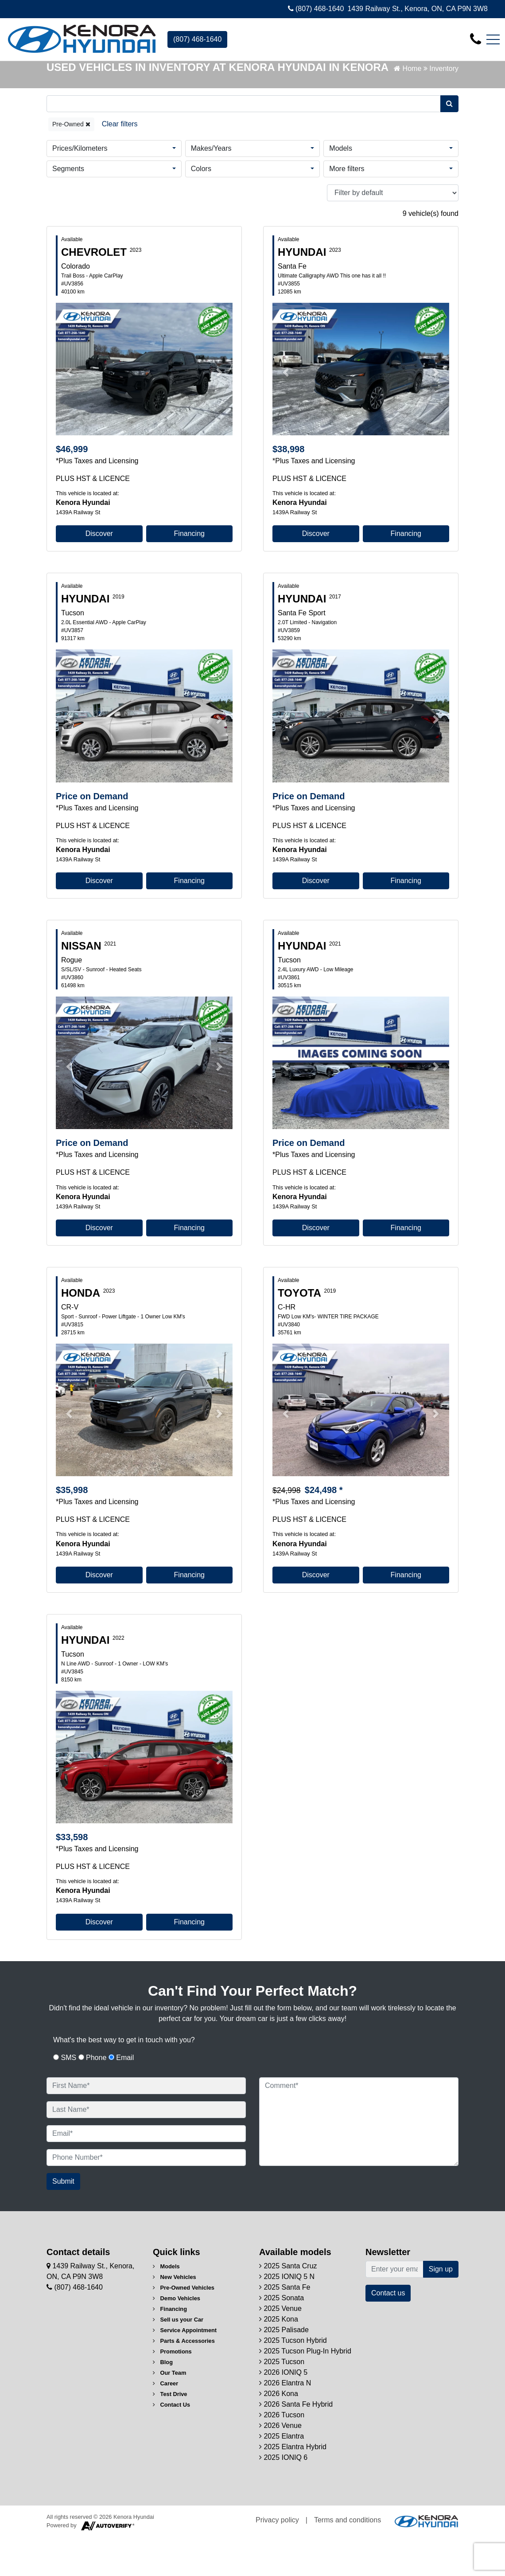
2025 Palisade (284, 2369)
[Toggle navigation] (493, 39)
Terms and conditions (347, 2559)
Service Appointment (185, 2369)
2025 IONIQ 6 (283, 2496)
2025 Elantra (281, 2475)
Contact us (388, 2332)
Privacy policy (277, 2559)
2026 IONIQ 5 (283, 2411)
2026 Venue (280, 2464)
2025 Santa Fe (284, 2326)
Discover (99, 572)
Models (340, 187)
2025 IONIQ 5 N (287, 2315)
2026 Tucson (281, 2454)
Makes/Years (211, 187)
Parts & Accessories (184, 2380)
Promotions (172, 2390)
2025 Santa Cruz (288, 2305)
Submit (63, 2220)
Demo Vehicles (176, 2337)
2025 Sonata (281, 2337)
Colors (201, 207)
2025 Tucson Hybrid (293, 2379)
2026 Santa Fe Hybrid (296, 2443)
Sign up (441, 2308)
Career (165, 2422)
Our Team (169, 2411)
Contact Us (171, 2443)
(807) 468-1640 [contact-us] (197, 39)
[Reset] (120, 163)
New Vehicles (174, 2316)
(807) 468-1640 (316, 8)
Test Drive (170, 2433)
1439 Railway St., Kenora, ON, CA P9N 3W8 (417, 8)
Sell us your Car (178, 2358)
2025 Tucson (281, 2400)
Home (407, 107)
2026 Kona (278, 2432)
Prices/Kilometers (79, 187)
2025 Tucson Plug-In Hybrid (305, 2390)
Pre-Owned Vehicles (183, 2326)
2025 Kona (278, 2358)
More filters (346, 207)
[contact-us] (475, 39)
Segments (68, 207)
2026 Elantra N (285, 2422)
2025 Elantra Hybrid (292, 2486)
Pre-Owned (71, 162)
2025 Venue (280, 2347)
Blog (163, 2401)
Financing (189, 572)
